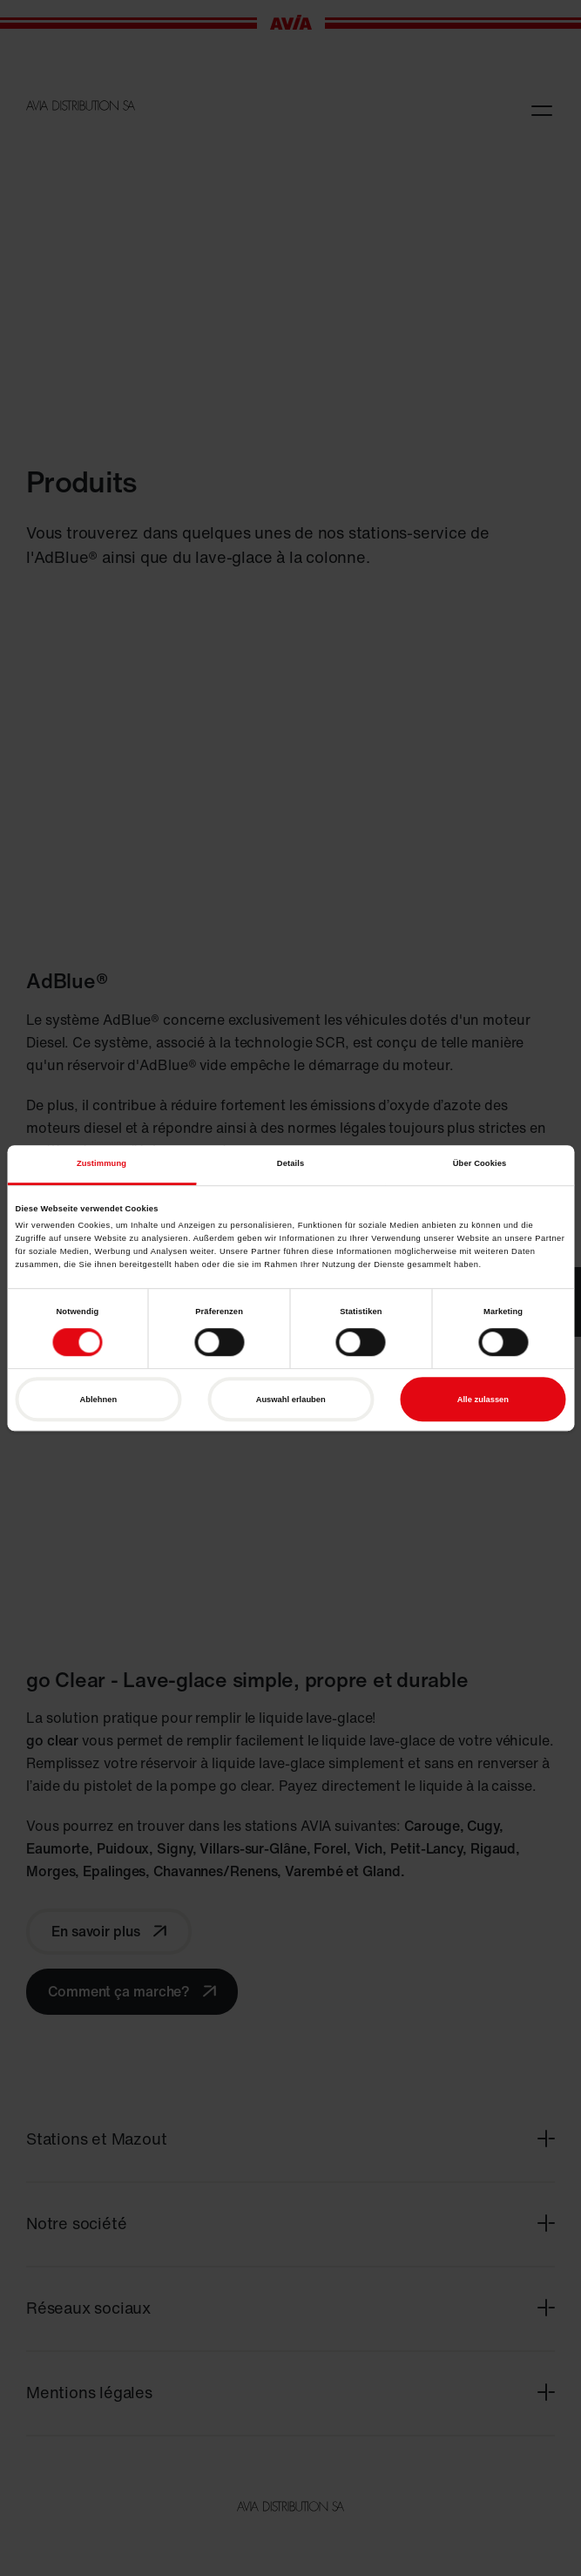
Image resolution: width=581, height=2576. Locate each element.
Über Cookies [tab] (480, 1164)
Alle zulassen (483, 1399)
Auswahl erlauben (291, 1399)
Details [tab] (290, 1164)
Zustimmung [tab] (101, 1164)
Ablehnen (99, 1399)
